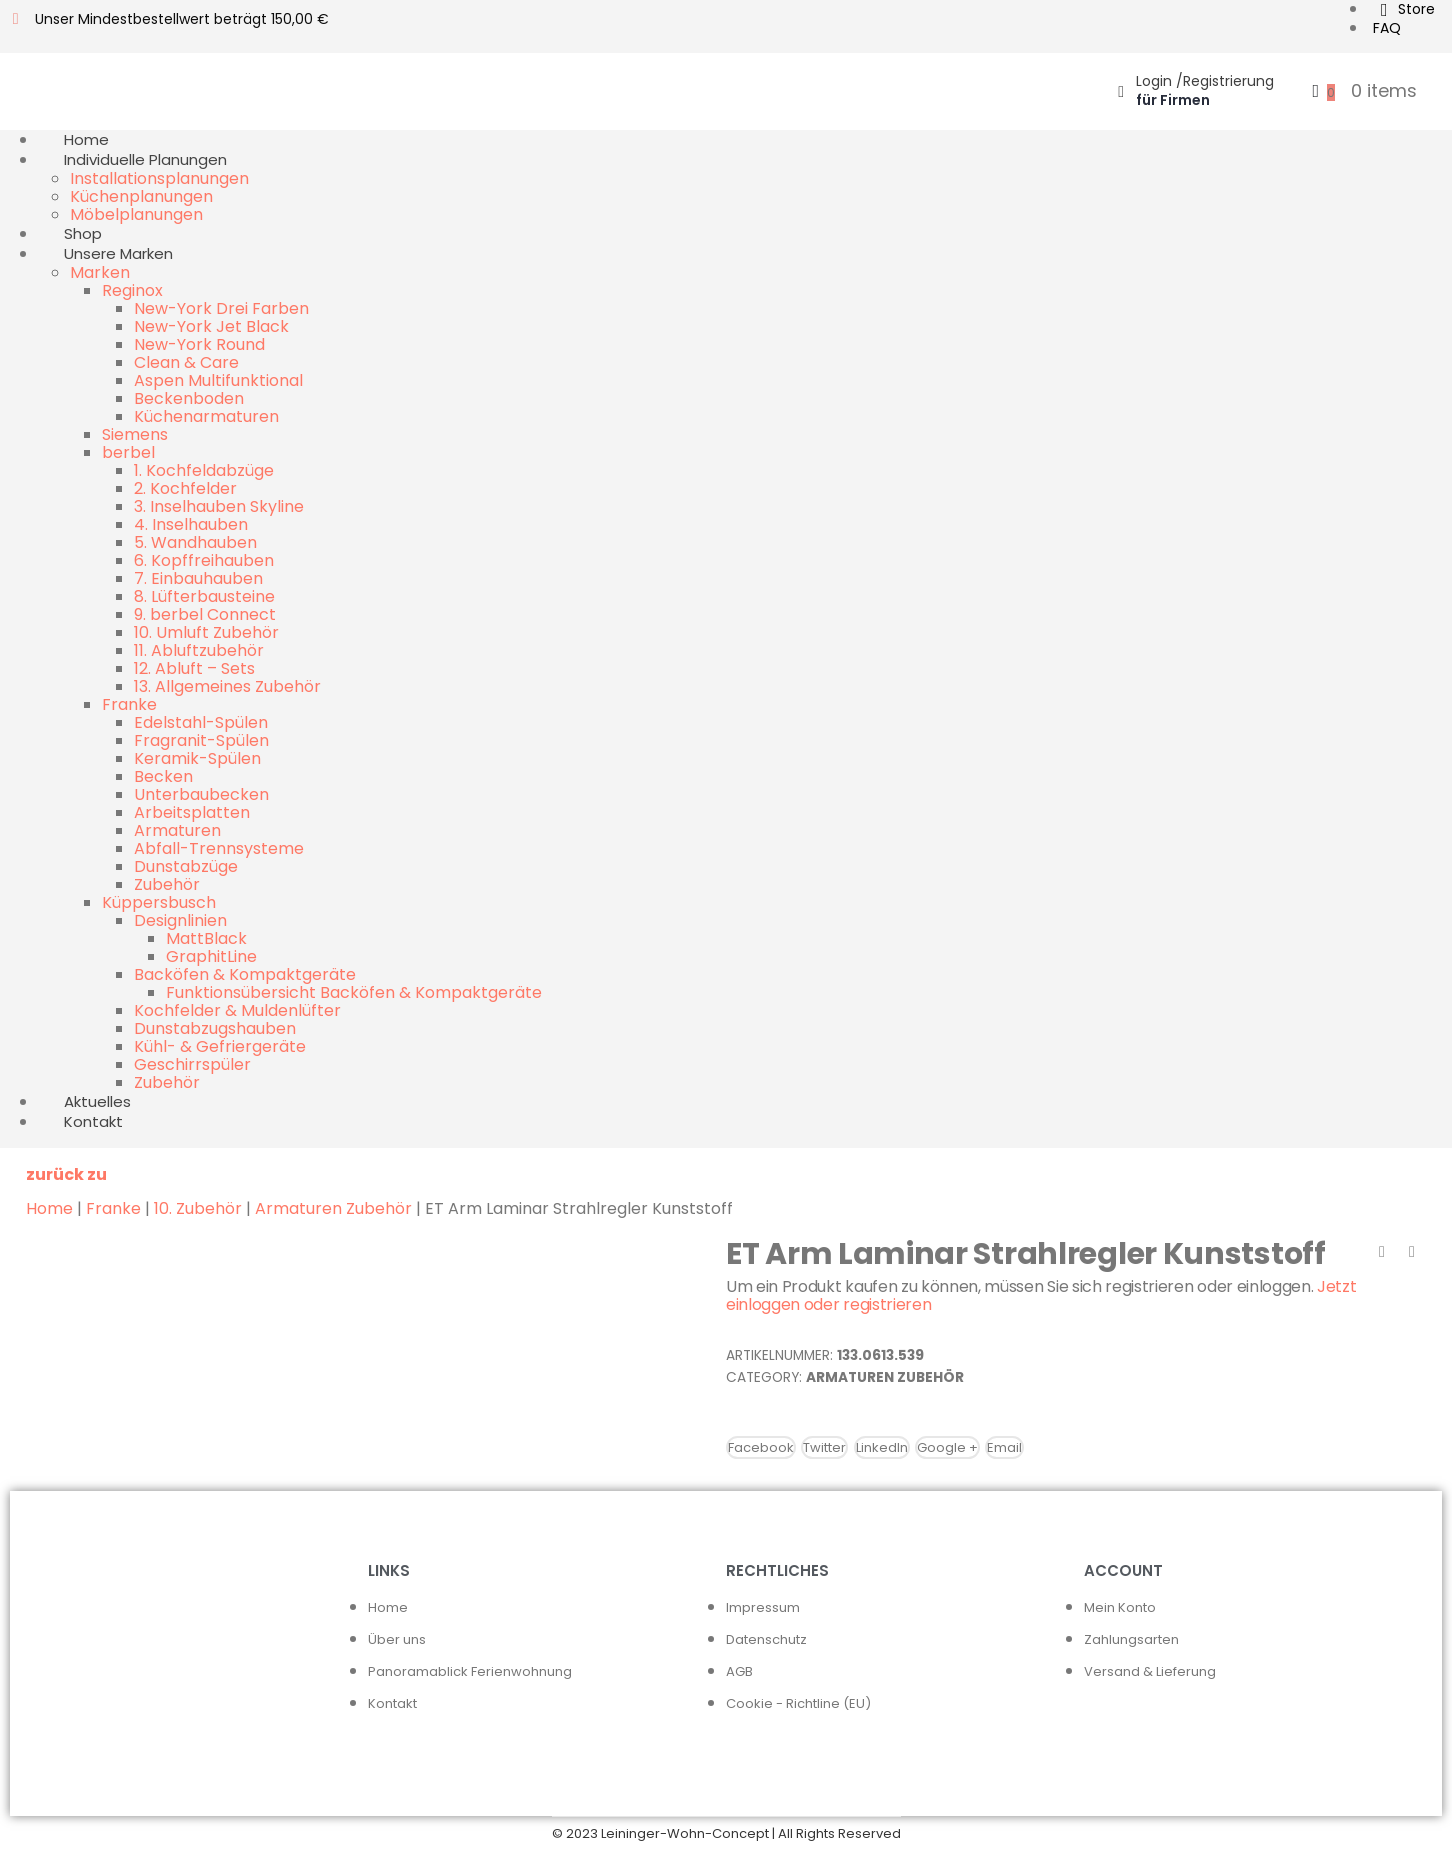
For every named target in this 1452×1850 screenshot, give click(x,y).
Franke (129, 704)
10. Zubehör (198, 1208)
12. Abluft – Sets (194, 668)
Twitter (824, 1447)
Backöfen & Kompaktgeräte (245, 974)
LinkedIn (882, 1447)
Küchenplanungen (141, 196)
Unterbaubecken (201, 794)
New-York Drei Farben (221, 308)
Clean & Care (186, 362)
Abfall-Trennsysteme (219, 848)
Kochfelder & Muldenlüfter (237, 1010)
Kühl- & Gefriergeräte (220, 1046)
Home (49, 1208)
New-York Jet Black (211, 326)
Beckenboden (189, 398)
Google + (947, 1447)
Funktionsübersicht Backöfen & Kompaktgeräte (354, 992)
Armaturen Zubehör (333, 1208)
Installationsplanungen (159, 178)
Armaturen (177, 830)
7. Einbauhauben (198, 578)
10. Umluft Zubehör (206, 632)
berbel (128, 452)
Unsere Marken (118, 253)
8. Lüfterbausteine (204, 596)
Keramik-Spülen (197, 758)
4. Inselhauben (191, 524)
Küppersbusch (159, 902)
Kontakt (93, 1121)
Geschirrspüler (192, 1064)
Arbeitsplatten (192, 812)
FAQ (1387, 28)
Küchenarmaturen (206, 416)
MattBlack (206, 938)
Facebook (761, 1447)
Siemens (135, 434)
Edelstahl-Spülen (201, 722)
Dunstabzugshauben (215, 1028)
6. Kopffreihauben (204, 560)
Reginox (132, 290)
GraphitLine (211, 956)
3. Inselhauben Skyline (219, 506)
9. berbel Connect (205, 614)
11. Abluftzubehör (199, 650)
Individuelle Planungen (145, 159)
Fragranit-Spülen (201, 740)
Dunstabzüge (186, 866)
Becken (163, 776)
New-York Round (199, 344)
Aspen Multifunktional (218, 380)
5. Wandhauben (195, 542)
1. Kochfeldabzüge (204, 470)
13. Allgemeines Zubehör (227, 686)
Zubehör (167, 884)
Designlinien (180, 920)
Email (1004, 1447)
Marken (100, 272)
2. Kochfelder (185, 488)
